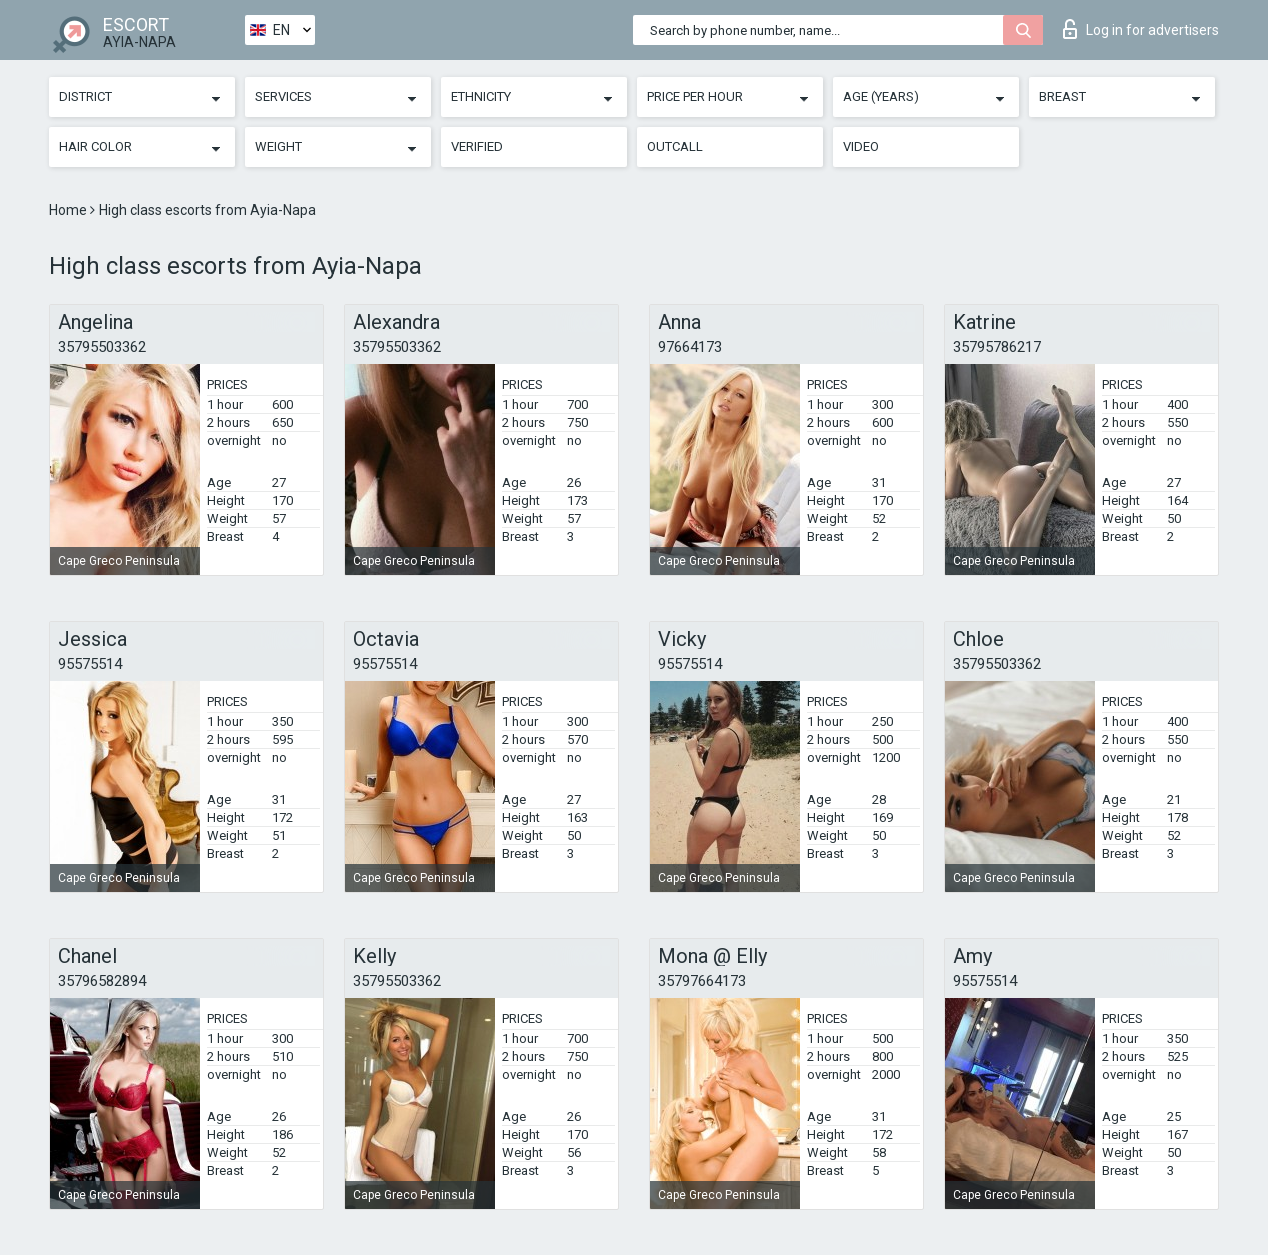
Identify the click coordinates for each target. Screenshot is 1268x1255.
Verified (477, 146)
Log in (1141, 29)
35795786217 (997, 347)
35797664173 (702, 981)
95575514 (90, 664)
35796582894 (102, 981)
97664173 (690, 347)
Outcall (675, 146)
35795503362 (102, 347)
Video (861, 146)
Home (69, 210)
